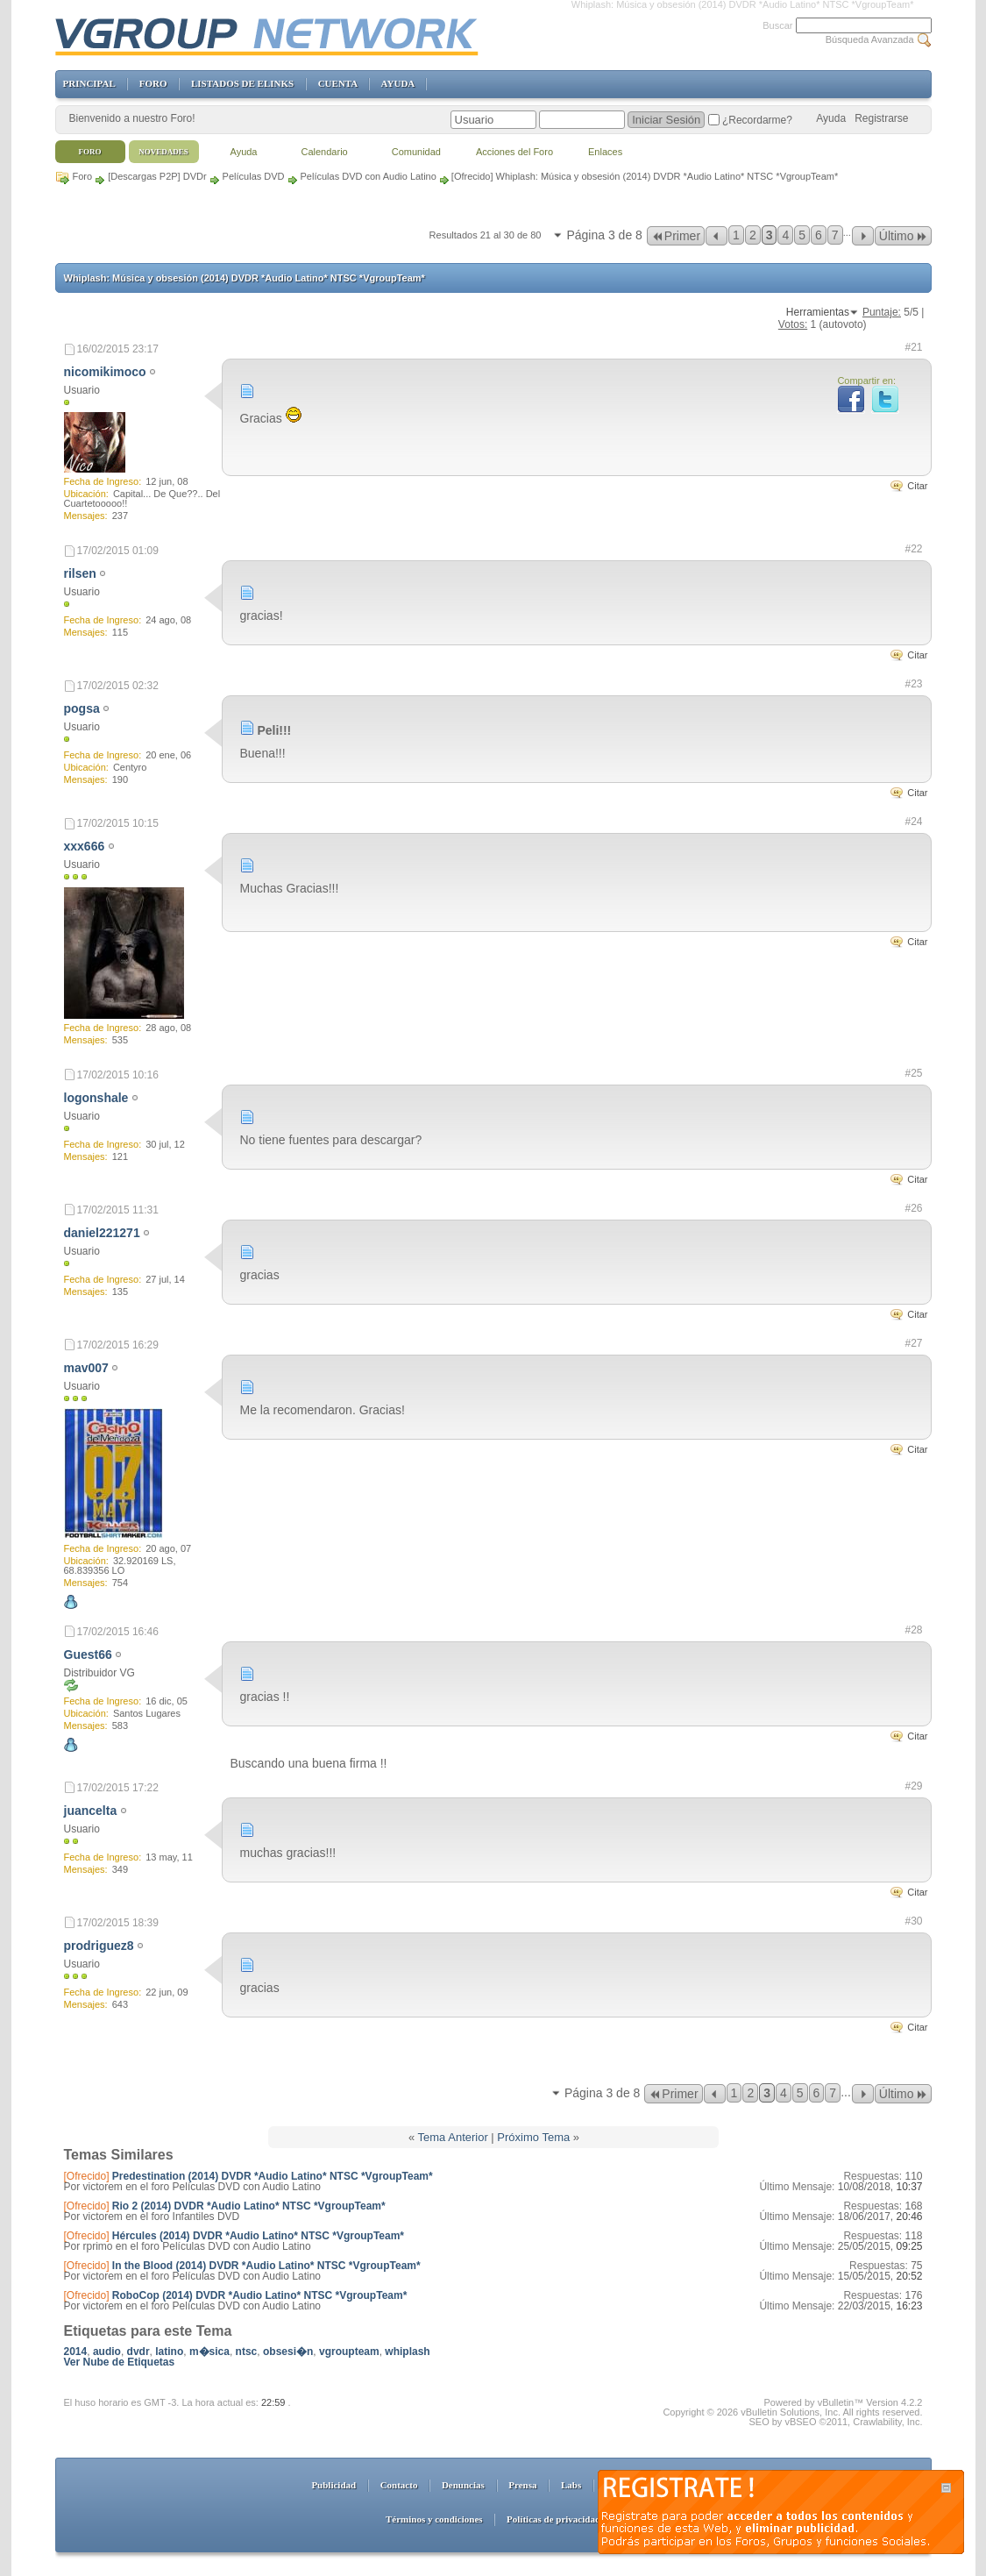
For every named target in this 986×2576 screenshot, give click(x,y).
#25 (913, 1073)
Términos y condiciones (434, 2519)
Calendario (324, 151)
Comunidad (416, 151)
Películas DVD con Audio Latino (368, 176)
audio (107, 2351)
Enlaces (605, 151)
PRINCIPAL (89, 83)
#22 (913, 549)
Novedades (163, 151)
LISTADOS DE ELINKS (242, 83)
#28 (913, 1630)
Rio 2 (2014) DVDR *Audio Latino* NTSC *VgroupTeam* (249, 2206)
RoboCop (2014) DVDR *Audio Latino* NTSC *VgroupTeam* (259, 2295)
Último (903, 236)
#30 (913, 1921)
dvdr (138, 2351)
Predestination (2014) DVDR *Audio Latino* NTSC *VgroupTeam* (272, 2176)
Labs (571, 2485)
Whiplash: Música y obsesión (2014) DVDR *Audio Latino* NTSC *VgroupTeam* (244, 278)
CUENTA (338, 83)
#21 (913, 347)
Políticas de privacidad (553, 2519)
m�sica (209, 2351)
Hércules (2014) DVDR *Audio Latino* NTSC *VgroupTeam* (258, 2236)
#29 (913, 1786)
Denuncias (463, 2485)
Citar (917, 485)
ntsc (247, 2351)
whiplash (407, 2351)
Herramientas (817, 312)
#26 (913, 1208)
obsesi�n (288, 2351)
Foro (83, 176)
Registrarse (881, 118)
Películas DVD (254, 176)
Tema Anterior (453, 2137)
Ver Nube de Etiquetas (119, 2362)
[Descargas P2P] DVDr (157, 176)
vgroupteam (349, 2351)
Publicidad (333, 2485)
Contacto (399, 2485)
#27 (913, 1343)
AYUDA (398, 83)
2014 (76, 2351)
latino (169, 2351)
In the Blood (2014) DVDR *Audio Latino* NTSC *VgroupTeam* (266, 2265)
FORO (153, 83)
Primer (675, 236)
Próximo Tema (533, 2137)
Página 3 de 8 (604, 235)
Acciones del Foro (514, 151)
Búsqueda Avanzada (870, 39)
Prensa (522, 2485)
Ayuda (831, 118)
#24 (913, 821)
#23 (913, 684)
